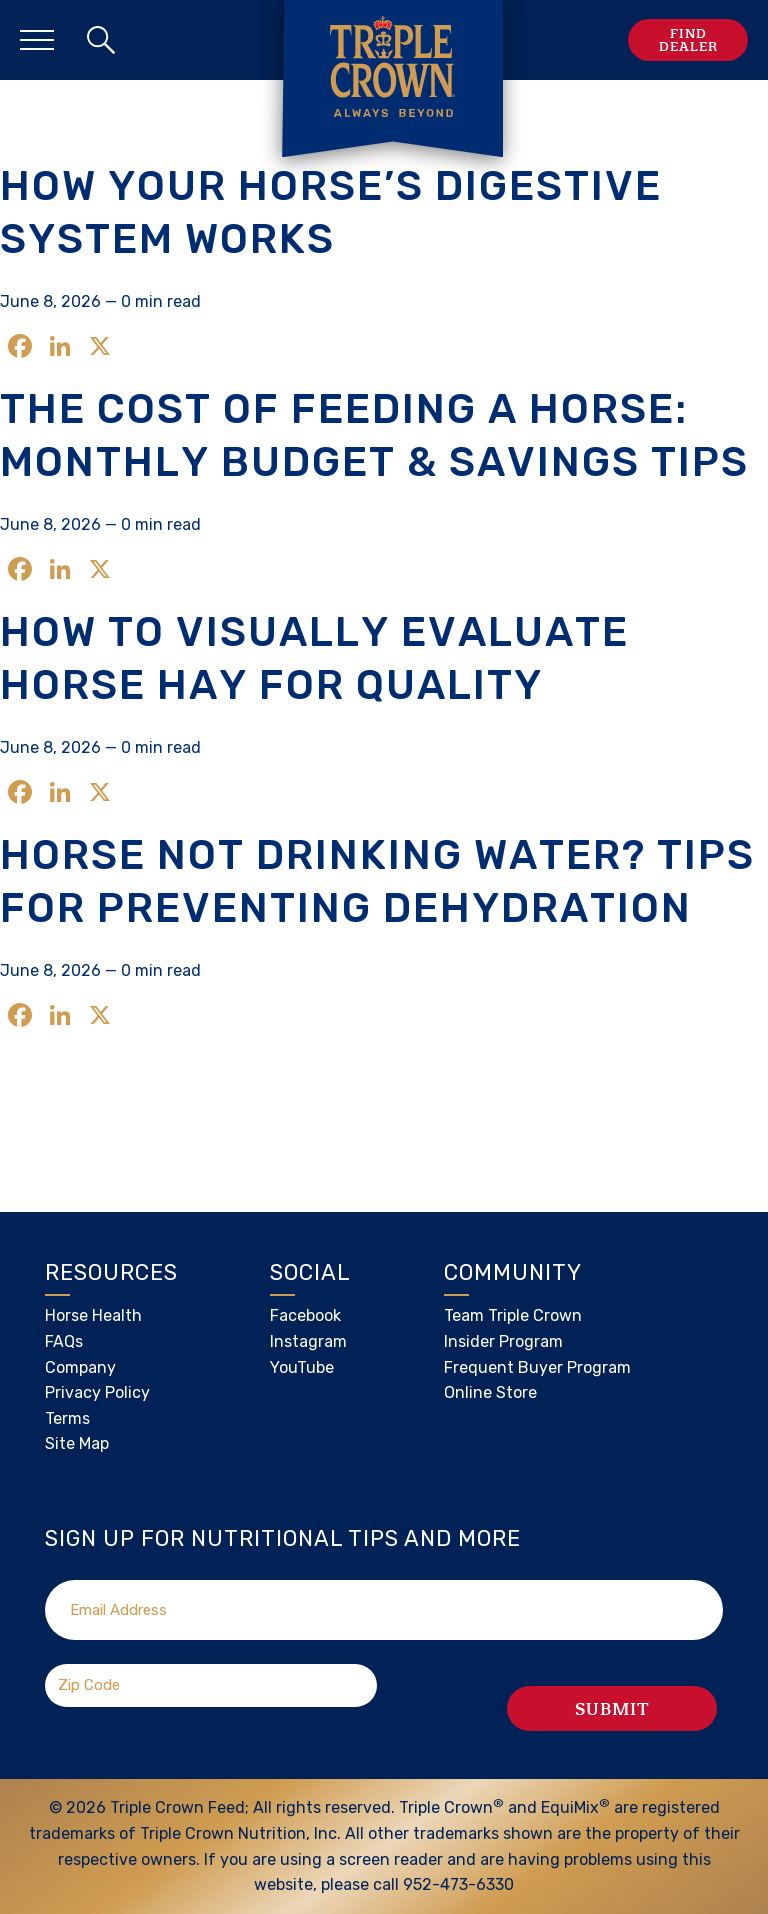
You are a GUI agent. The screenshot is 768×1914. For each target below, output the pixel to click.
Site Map (77, 1443)
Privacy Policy (97, 1392)
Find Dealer (688, 40)
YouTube (302, 1367)
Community (513, 1272)
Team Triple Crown (513, 1315)
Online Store (490, 1392)
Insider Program (503, 1341)
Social (310, 1272)
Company (80, 1367)
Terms (67, 1418)
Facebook (305, 1315)
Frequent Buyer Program (537, 1367)
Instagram (308, 1341)
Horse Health (93, 1315)
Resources (111, 1272)
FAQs (64, 1341)
